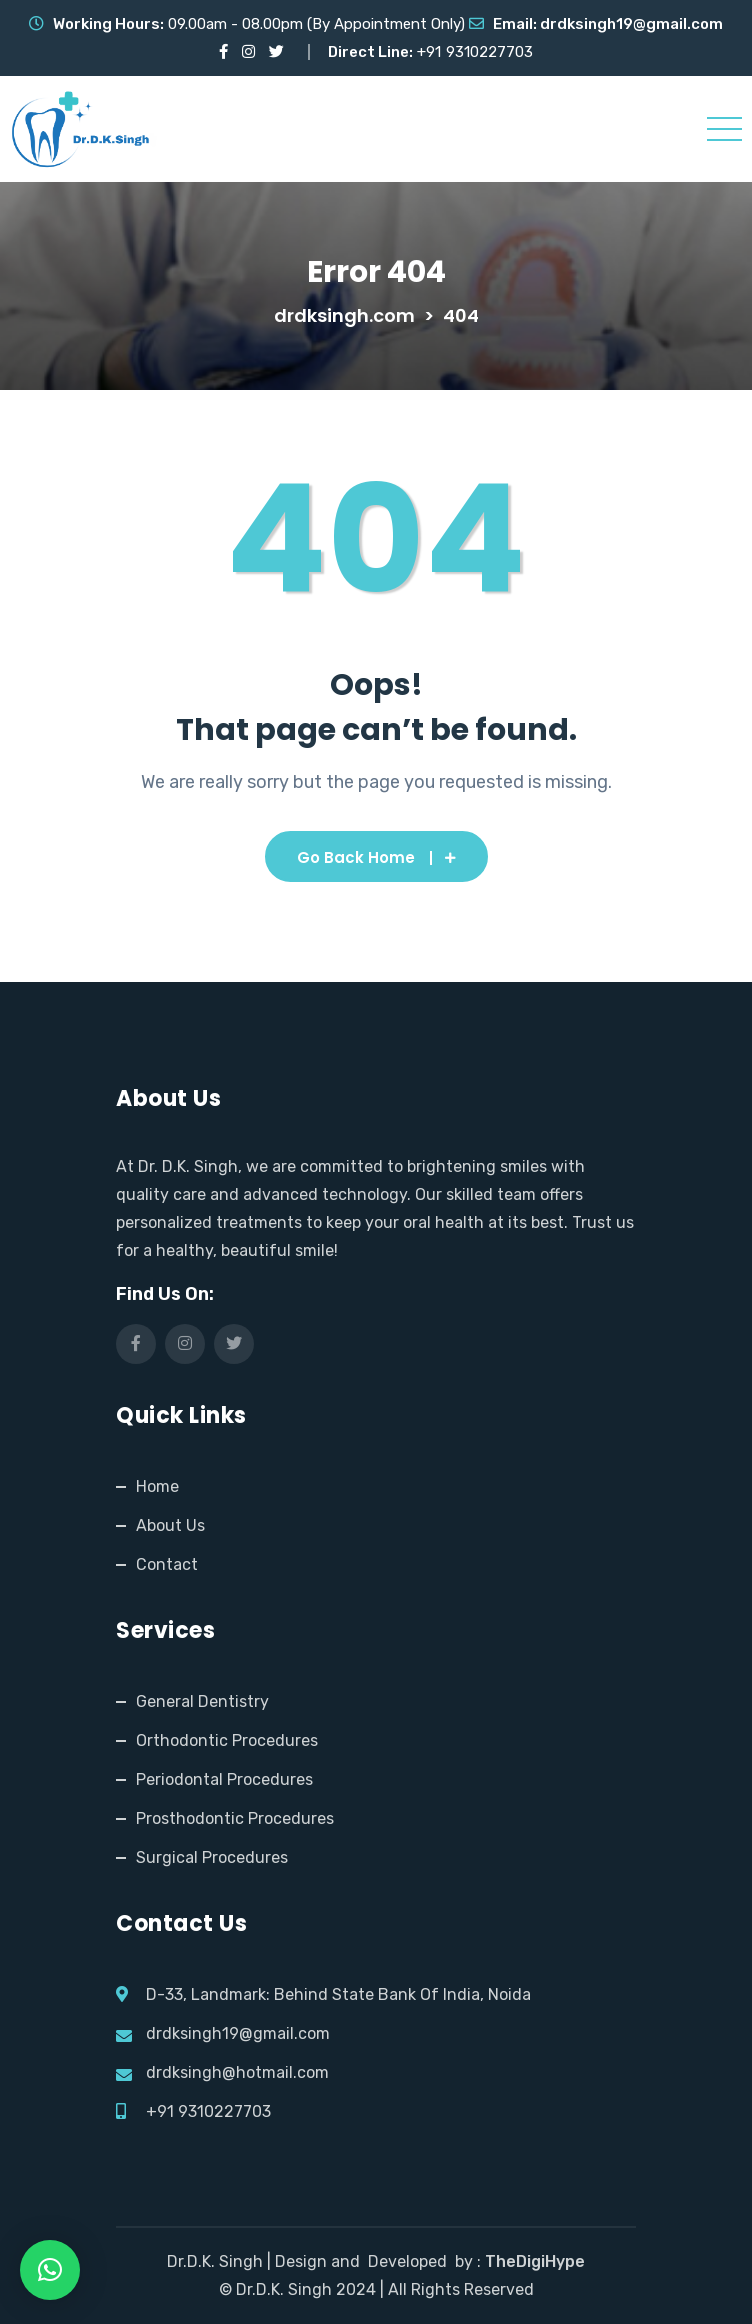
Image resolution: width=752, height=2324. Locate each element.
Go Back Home (376, 857)
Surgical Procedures (212, 1857)
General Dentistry (202, 1701)
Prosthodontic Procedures (235, 1818)
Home (157, 1486)
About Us (170, 1525)
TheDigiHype (535, 2261)
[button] (50, 2270)
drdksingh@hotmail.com (237, 2072)
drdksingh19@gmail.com (631, 24)
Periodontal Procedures (224, 1779)
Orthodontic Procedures (227, 1740)
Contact (167, 1564)
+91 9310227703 (208, 2111)
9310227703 (489, 52)
